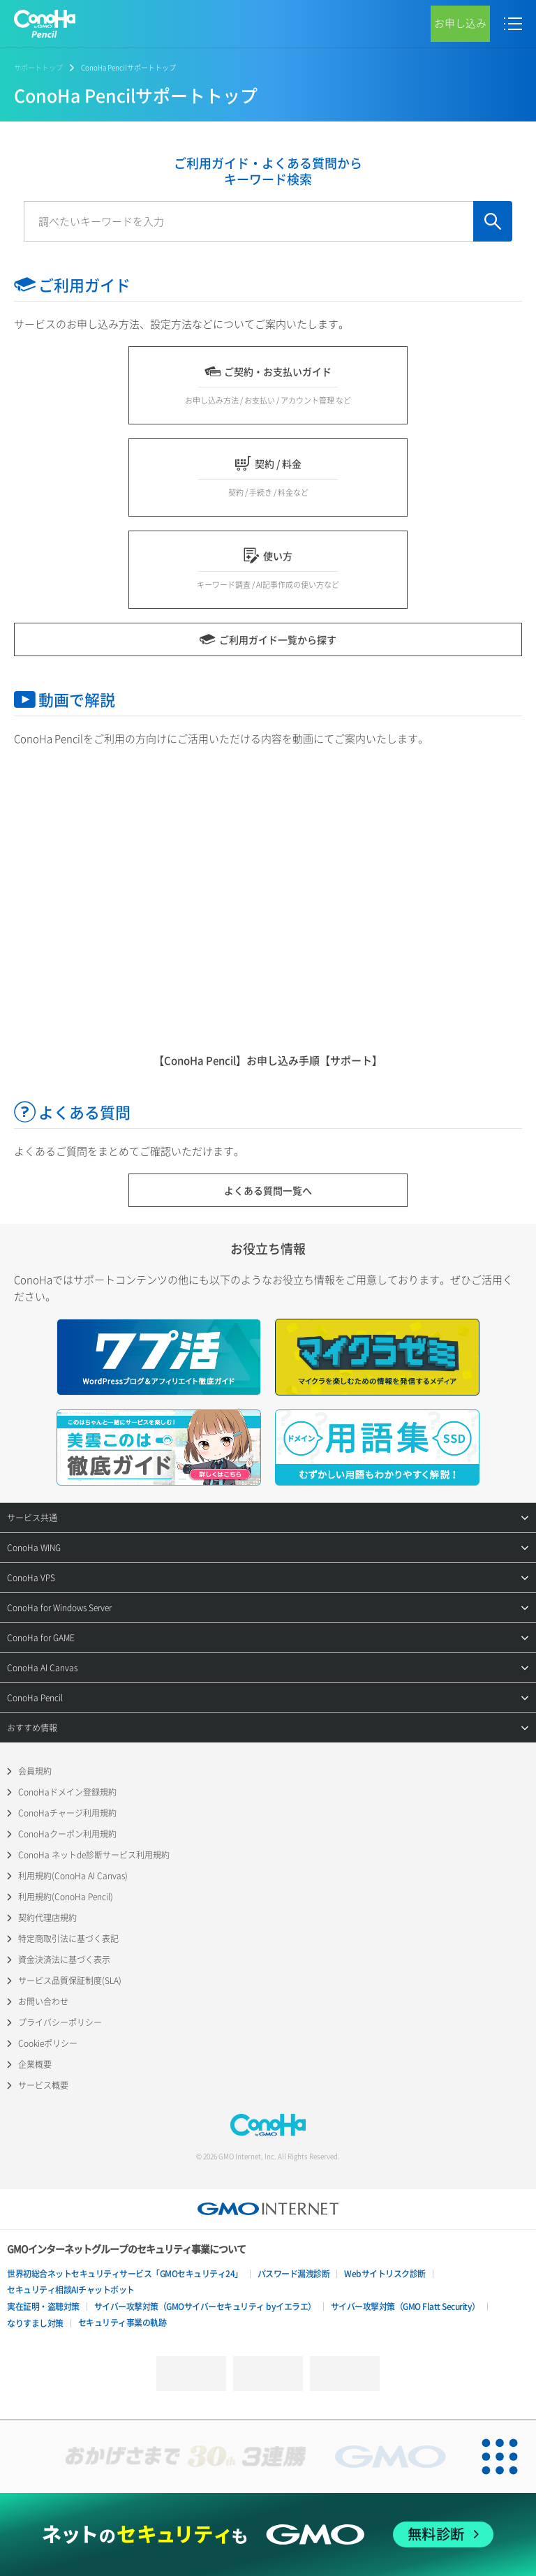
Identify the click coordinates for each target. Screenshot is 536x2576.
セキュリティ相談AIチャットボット (71, 2289)
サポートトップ (38, 67)
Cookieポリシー (47, 2043)
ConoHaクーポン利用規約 (67, 1834)
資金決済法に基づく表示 (64, 1959)
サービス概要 (43, 2085)
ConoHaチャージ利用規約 (67, 1813)
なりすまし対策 (35, 2323)
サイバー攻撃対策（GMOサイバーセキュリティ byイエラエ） (205, 2306)
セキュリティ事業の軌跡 (122, 2322)
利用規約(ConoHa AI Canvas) (73, 1876)
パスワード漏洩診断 (294, 2273)
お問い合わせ (43, 2001)
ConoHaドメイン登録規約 (67, 1792)
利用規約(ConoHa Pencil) (65, 1896)
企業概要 (35, 2064)
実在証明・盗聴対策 (43, 2306)
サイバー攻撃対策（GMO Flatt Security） (405, 2306)
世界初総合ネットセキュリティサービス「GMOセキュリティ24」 (125, 2273)
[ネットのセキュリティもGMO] (267, 2534)
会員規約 (35, 1771)
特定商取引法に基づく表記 (68, 1938)
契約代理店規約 (47, 1917)
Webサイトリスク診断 (385, 2273)
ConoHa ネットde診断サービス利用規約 (94, 1855)
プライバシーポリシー (60, 2022)
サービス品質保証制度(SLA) (69, 1980)
